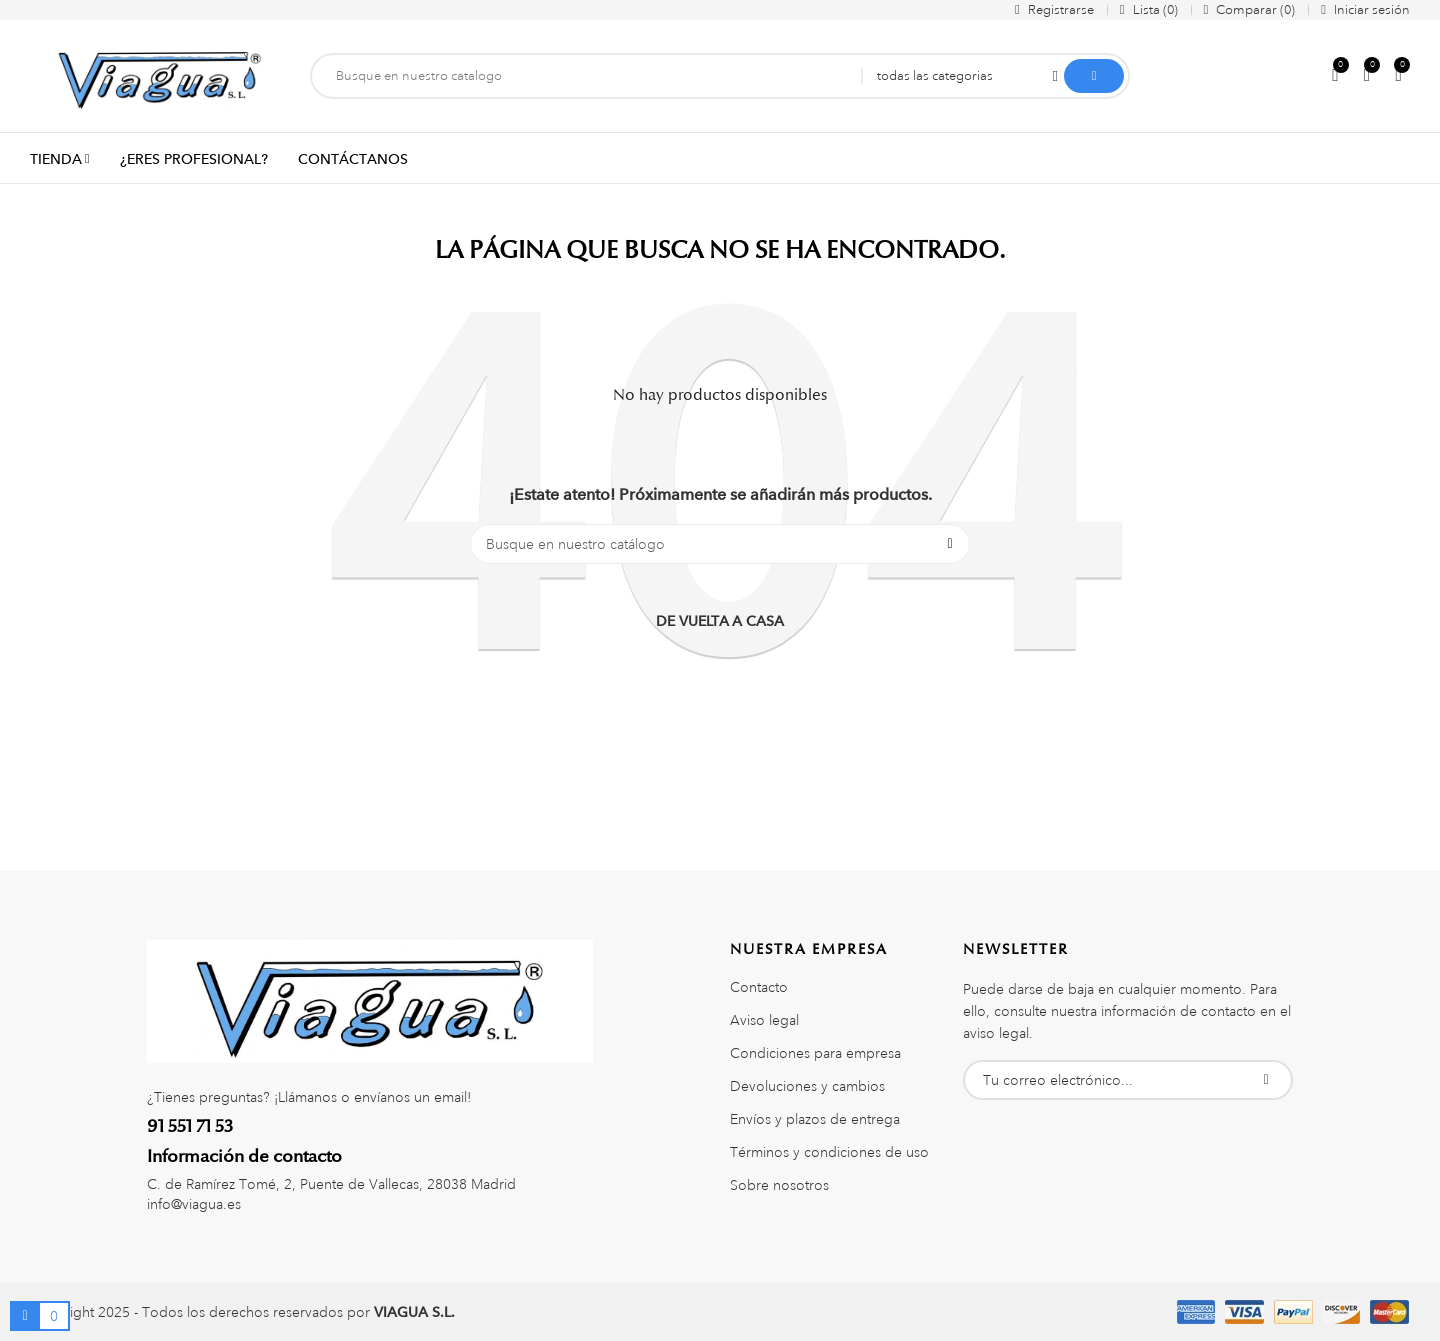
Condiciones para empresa (815, 1053)
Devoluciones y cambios (807, 1086)
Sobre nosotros (779, 1185)
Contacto (759, 987)
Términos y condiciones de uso (829, 1152)
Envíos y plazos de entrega (815, 1119)
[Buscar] (720, 544)
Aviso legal (764, 1020)
